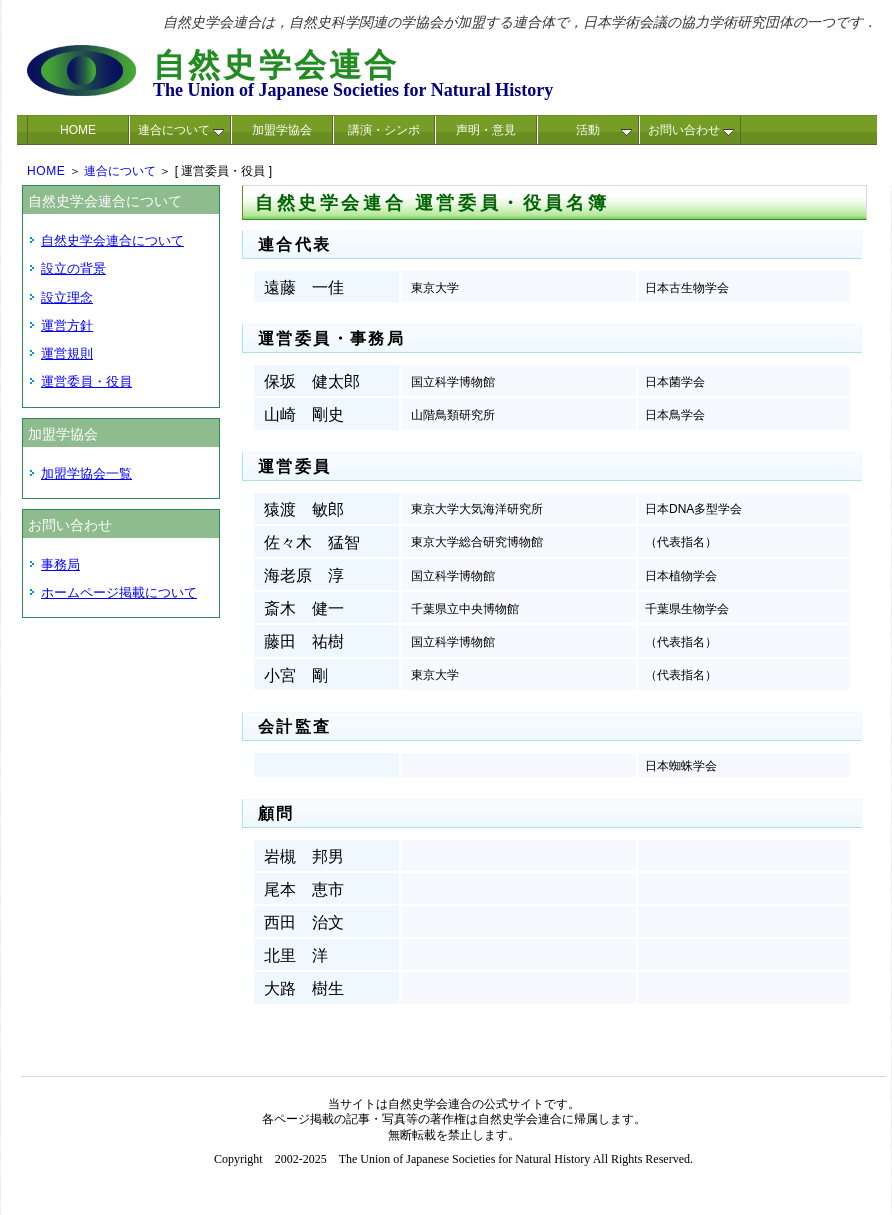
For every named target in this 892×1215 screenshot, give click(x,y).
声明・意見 (486, 130)
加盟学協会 (282, 130)
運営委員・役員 (86, 381)
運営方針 (67, 325)
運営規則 (67, 353)
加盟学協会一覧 (86, 473)
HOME (78, 130)
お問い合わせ (691, 130)
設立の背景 (73, 268)
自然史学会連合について (112, 240)
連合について (181, 130)
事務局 (60, 564)
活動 (604, 130)
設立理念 (67, 297)
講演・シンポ (384, 130)
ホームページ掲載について (119, 592)
